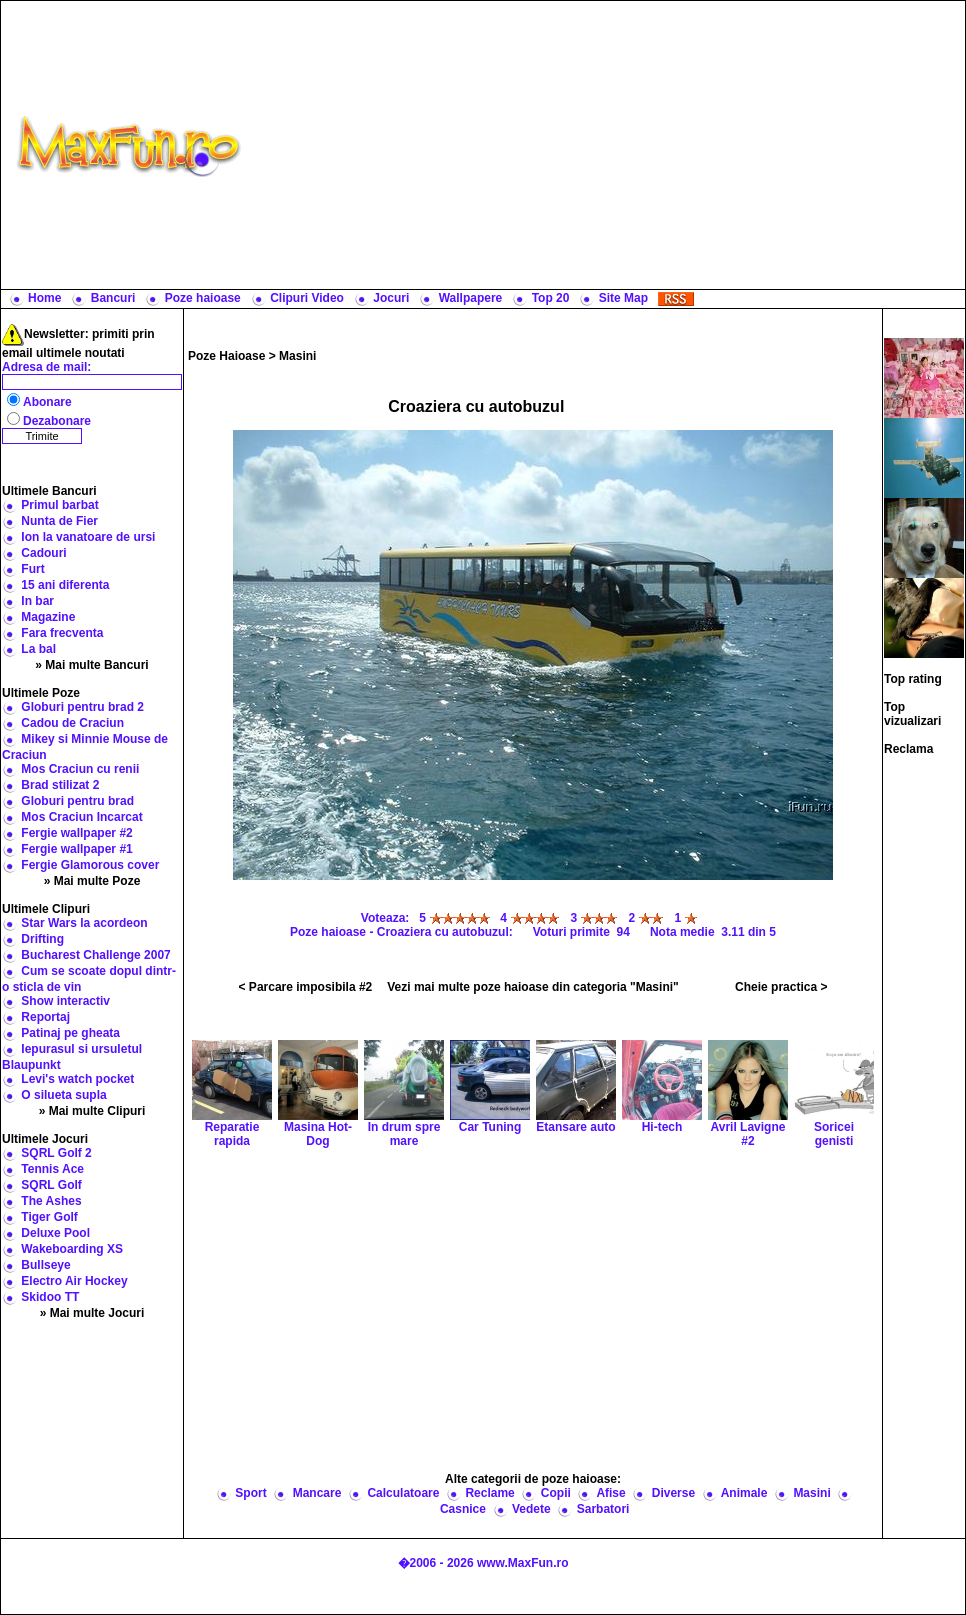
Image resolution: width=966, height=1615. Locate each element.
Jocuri (391, 298)
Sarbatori (603, 1509)
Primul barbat (59, 505)
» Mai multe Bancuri (91, 665)
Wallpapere (471, 298)
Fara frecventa (62, 633)
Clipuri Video (307, 298)
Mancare (317, 1493)
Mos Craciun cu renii (80, 769)
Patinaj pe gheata (70, 1033)
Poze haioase (203, 298)
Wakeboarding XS (72, 1249)
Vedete (531, 1509)
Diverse (673, 1493)
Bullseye (45, 1265)
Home (44, 298)
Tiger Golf (49, 1217)
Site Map (623, 298)
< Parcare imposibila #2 (306, 987)
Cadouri (43, 553)
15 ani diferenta (65, 585)
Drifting (42, 939)
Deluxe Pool (55, 1233)
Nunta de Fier (59, 521)
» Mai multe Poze (92, 881)
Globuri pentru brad (77, 801)
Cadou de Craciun (72, 723)
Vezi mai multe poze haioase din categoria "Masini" (532, 987)
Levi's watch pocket (77, 1079)
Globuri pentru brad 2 (82, 707)
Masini (297, 356)
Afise (610, 1493)
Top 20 (551, 298)
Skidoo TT (50, 1297)
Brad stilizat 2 (60, 785)
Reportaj (45, 1017)
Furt (32, 569)
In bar (37, 601)
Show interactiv (65, 1001)
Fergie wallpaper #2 (76, 833)
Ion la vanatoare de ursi (88, 537)
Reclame (489, 1493)
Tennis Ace (52, 1169)
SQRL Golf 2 (56, 1153)
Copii (556, 1493)
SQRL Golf (51, 1185)
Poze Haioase (226, 356)
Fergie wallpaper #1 (76, 849)
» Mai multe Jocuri (92, 1313)
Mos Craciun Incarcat (81, 817)
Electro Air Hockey (74, 1281)
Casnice (463, 1509)
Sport (250, 1493)
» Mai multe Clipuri (92, 1111)
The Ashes (51, 1201)
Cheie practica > (781, 987)
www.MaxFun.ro (523, 1563)
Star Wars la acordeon (84, 923)
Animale (744, 1493)
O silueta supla (63, 1095)
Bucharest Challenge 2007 (95, 955)
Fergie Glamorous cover (90, 865)
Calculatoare (403, 1493)
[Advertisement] (607, 145)
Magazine (48, 617)
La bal (38, 649)
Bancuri (113, 298)
